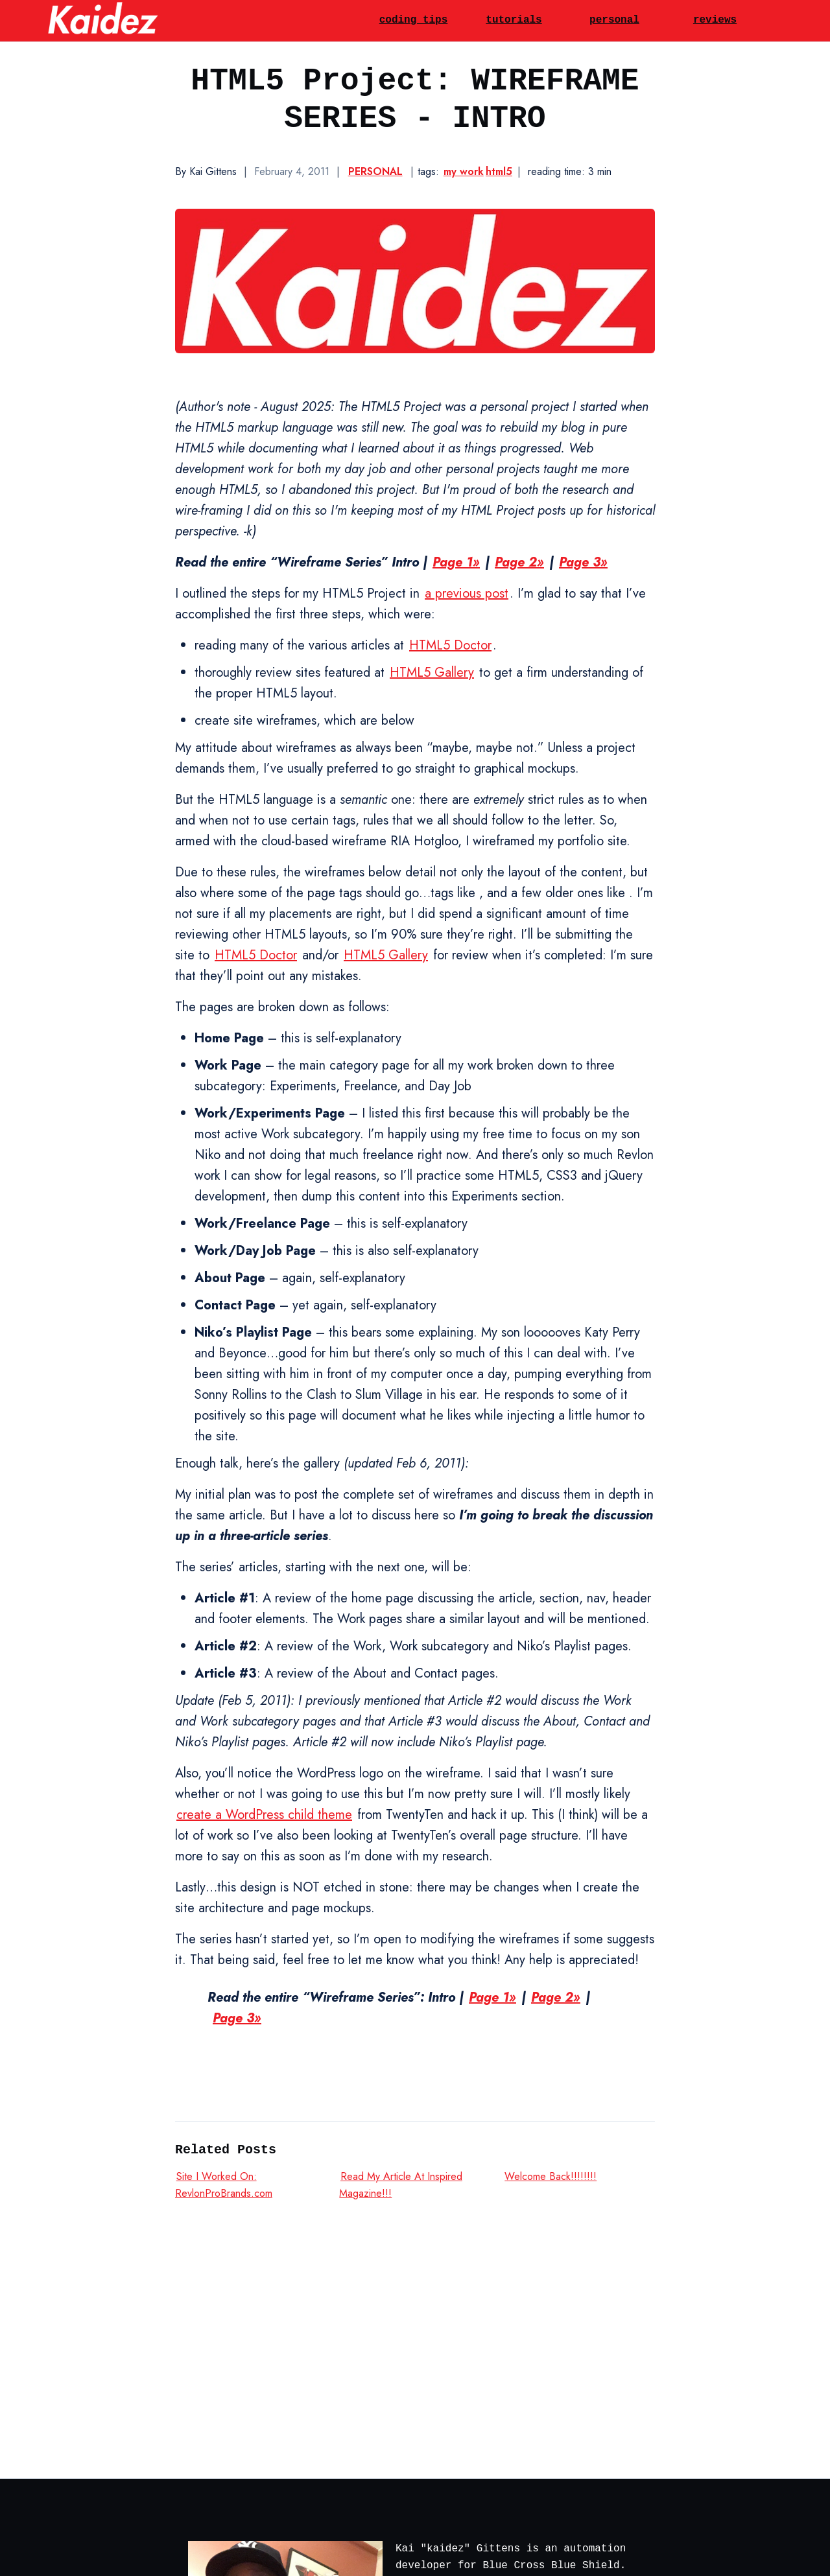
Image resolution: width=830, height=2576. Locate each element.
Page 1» (456, 562)
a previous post (466, 593)
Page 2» (519, 562)
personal (614, 20)
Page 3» (583, 562)
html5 (499, 171)
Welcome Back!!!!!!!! (550, 2176)
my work (464, 171)
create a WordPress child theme (264, 1814)
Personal (375, 171)
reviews (715, 20)
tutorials (513, 20)
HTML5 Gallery (432, 672)
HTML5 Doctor (450, 645)
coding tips (413, 20)
